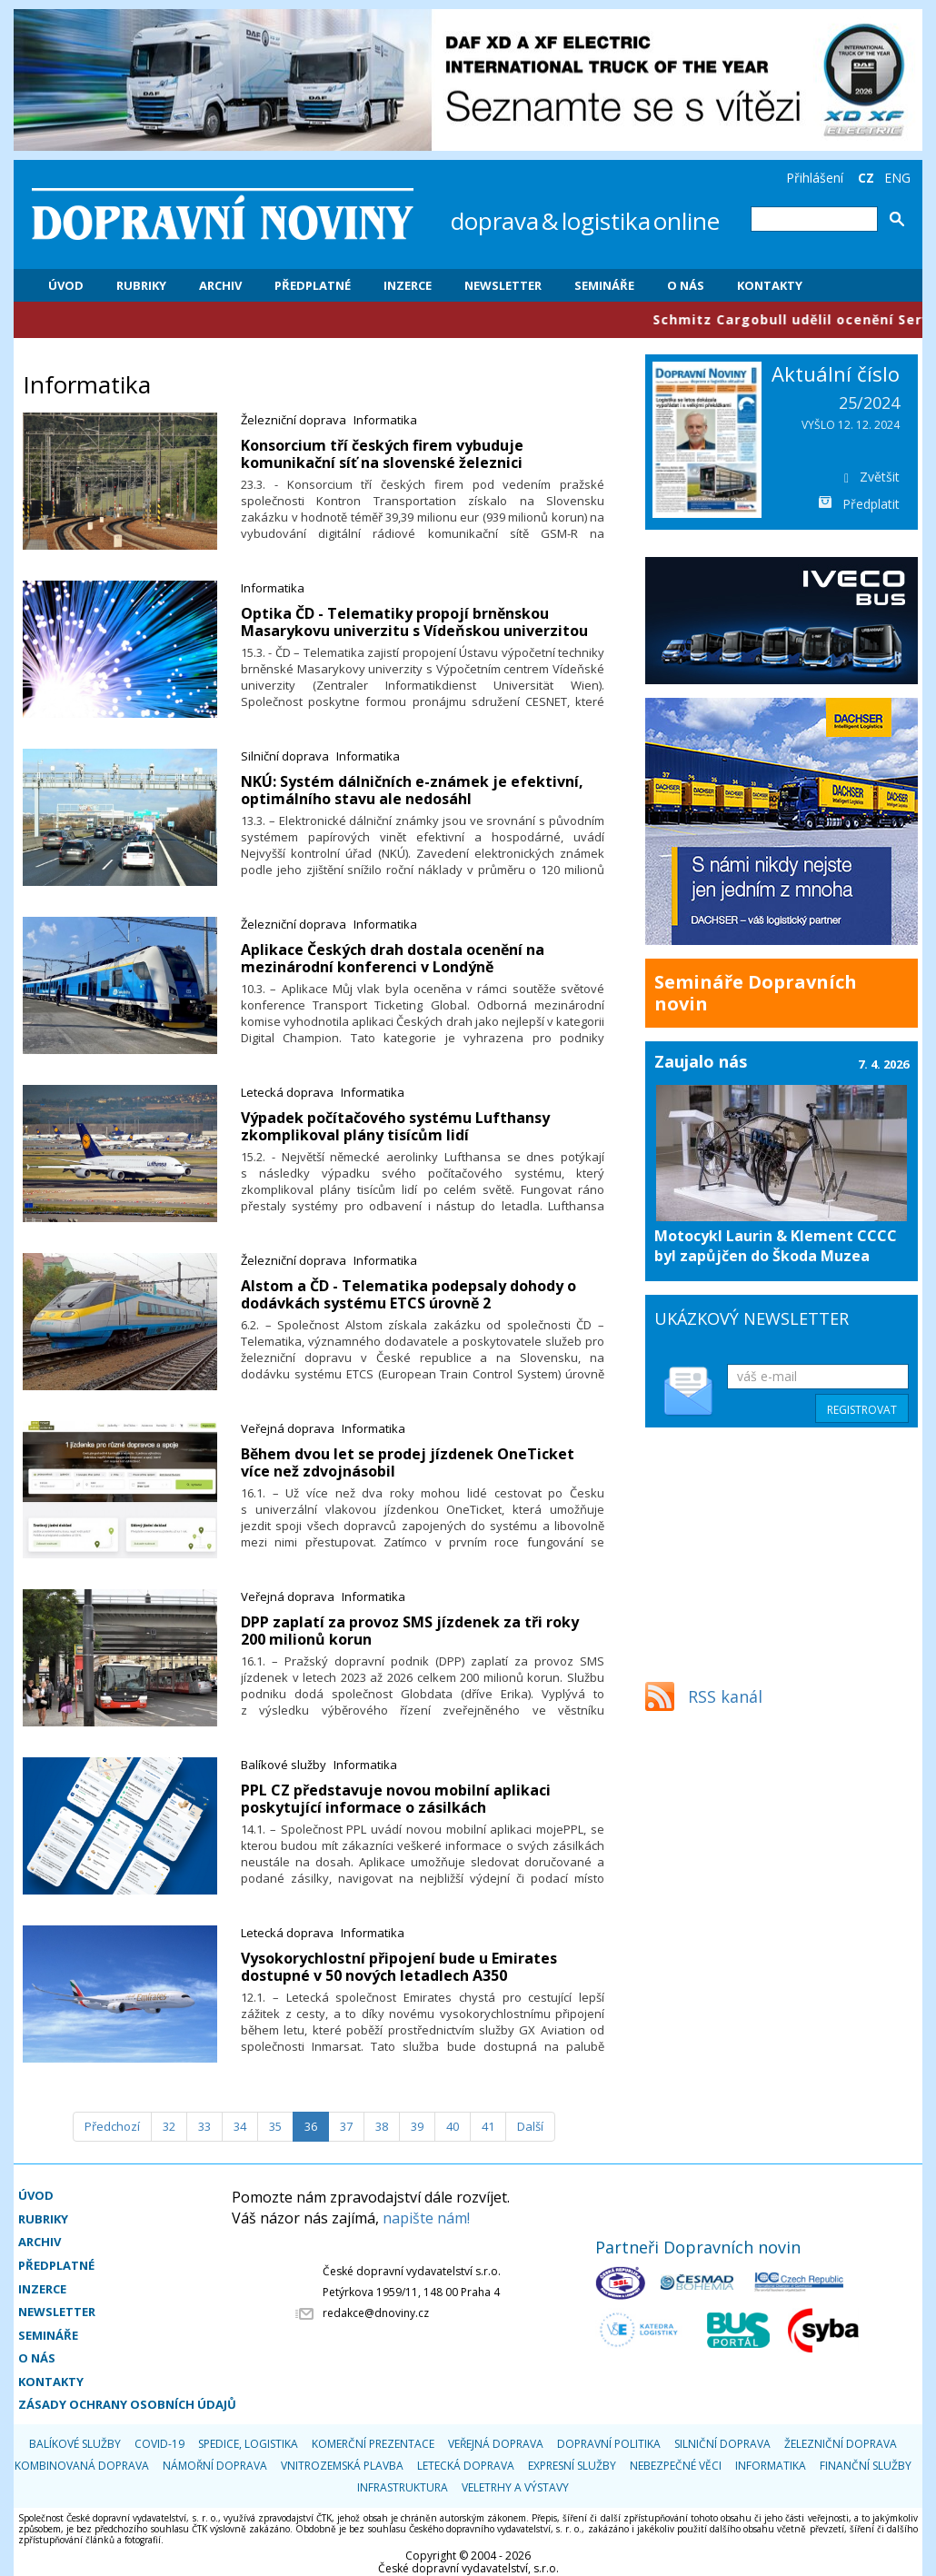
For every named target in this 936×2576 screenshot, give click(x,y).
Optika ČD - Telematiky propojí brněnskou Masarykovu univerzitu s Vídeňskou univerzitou (414, 622)
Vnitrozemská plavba (342, 2465)
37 (346, 2126)
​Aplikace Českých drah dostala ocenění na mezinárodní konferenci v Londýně (392, 958)
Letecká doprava (287, 1092)
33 (204, 2126)
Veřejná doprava (287, 1428)
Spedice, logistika (248, 2444)
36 (310, 2126)
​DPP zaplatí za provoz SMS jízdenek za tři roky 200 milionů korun (410, 1630)
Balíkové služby (283, 1764)
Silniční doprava (285, 756)
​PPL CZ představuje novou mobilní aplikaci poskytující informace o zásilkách (396, 1798)
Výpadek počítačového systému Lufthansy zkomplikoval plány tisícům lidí (395, 1126)
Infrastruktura (402, 2487)
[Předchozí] (112, 2127)
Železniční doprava (293, 420)
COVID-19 (159, 2444)
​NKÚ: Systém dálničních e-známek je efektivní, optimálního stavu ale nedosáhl (412, 790)
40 (452, 2126)
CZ (866, 177)
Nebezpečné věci (676, 2465)
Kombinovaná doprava (82, 2465)
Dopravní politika (609, 2444)
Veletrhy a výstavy (515, 2487)
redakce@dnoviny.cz (376, 2313)
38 (381, 2126)
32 (169, 2126)
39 (417, 2126)
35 (275, 2126)
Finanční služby (865, 2465)
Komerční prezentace (373, 2444)
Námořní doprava (215, 2465)
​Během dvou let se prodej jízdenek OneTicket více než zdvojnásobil (407, 1462)
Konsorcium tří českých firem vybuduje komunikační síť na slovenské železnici (382, 453)
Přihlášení (814, 177)
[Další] (530, 2127)
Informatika (385, 420)
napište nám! (426, 2218)
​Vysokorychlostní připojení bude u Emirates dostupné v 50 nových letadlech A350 (399, 1966)
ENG (897, 177)
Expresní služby (572, 2465)
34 (240, 2126)
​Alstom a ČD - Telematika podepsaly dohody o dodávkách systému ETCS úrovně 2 (408, 1294)
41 (488, 2126)
